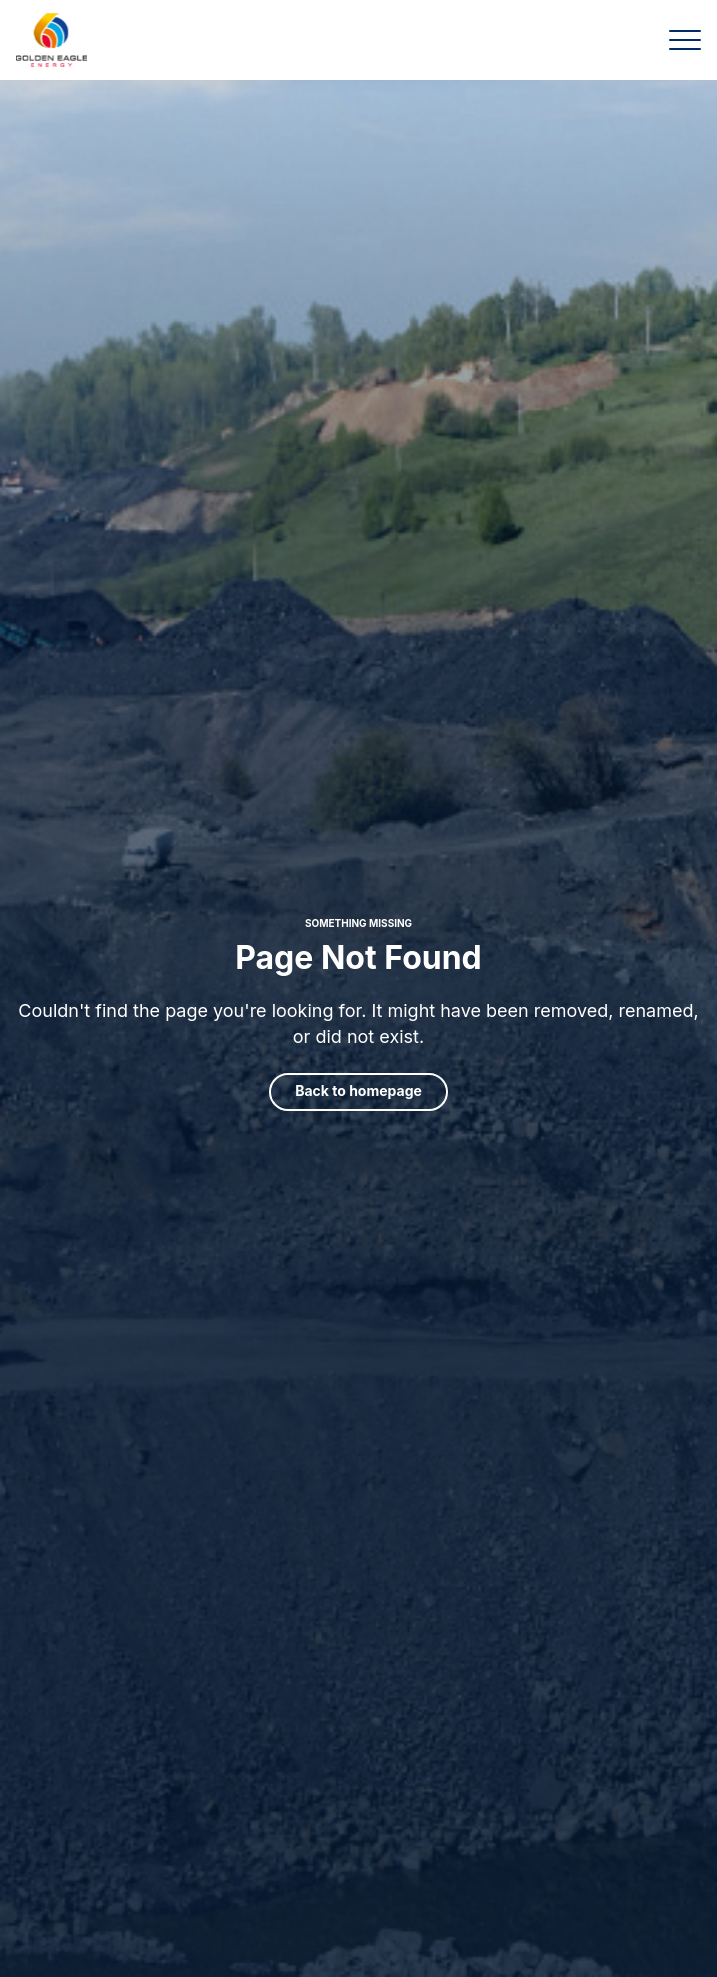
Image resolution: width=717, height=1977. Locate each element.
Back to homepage (358, 1090)
